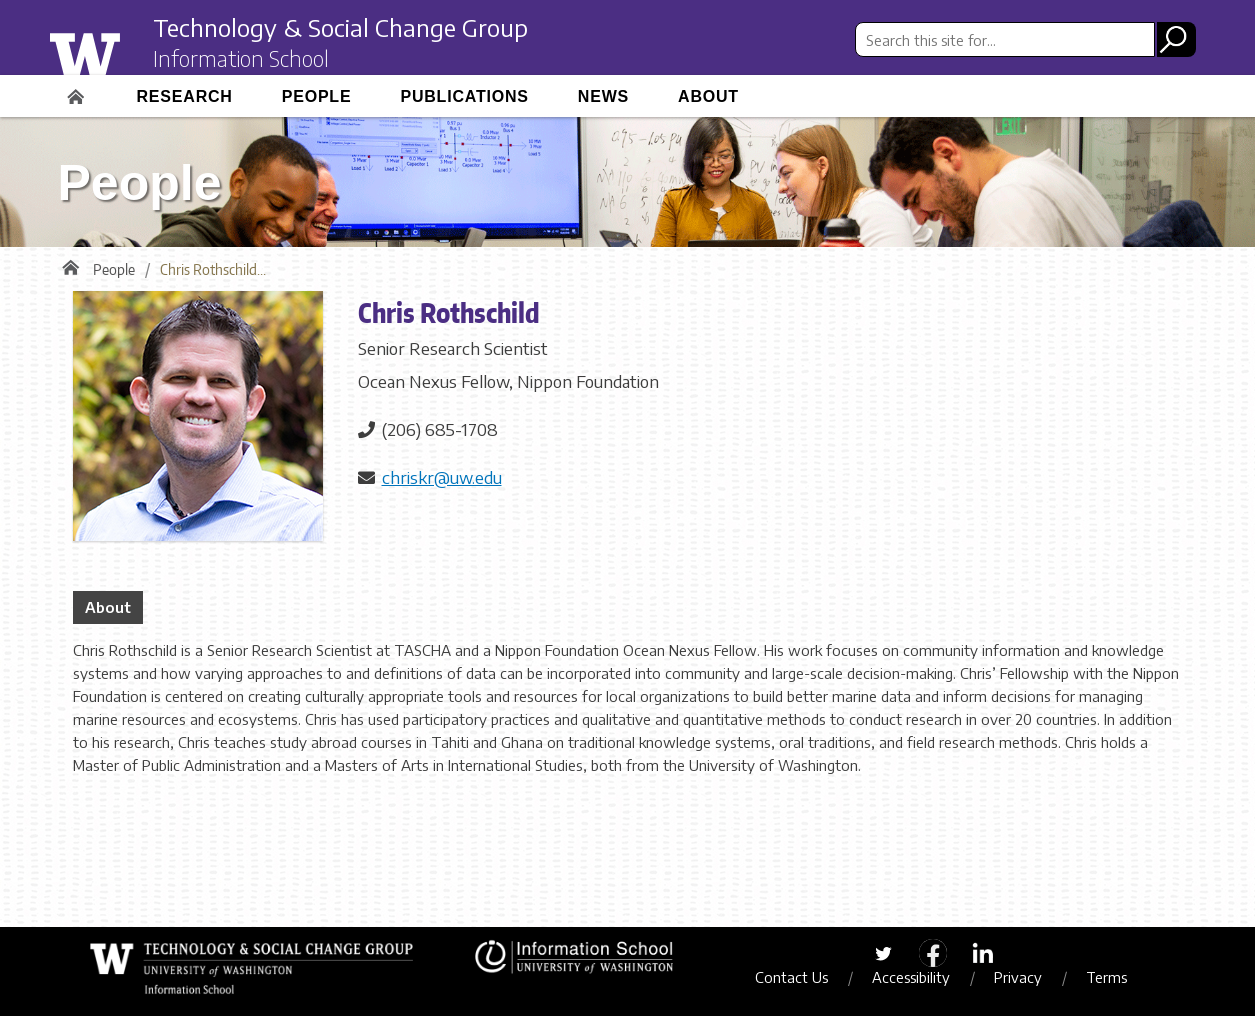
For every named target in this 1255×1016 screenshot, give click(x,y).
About (708, 96)
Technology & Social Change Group (340, 27)
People (317, 96)
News (603, 96)
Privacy (1018, 977)
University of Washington (124, 53)
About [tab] (108, 607)
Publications (464, 96)
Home (78, 90)
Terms (1106, 977)
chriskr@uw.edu (442, 477)
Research (185, 96)
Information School (241, 58)
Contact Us (791, 977)
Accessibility (911, 977)
